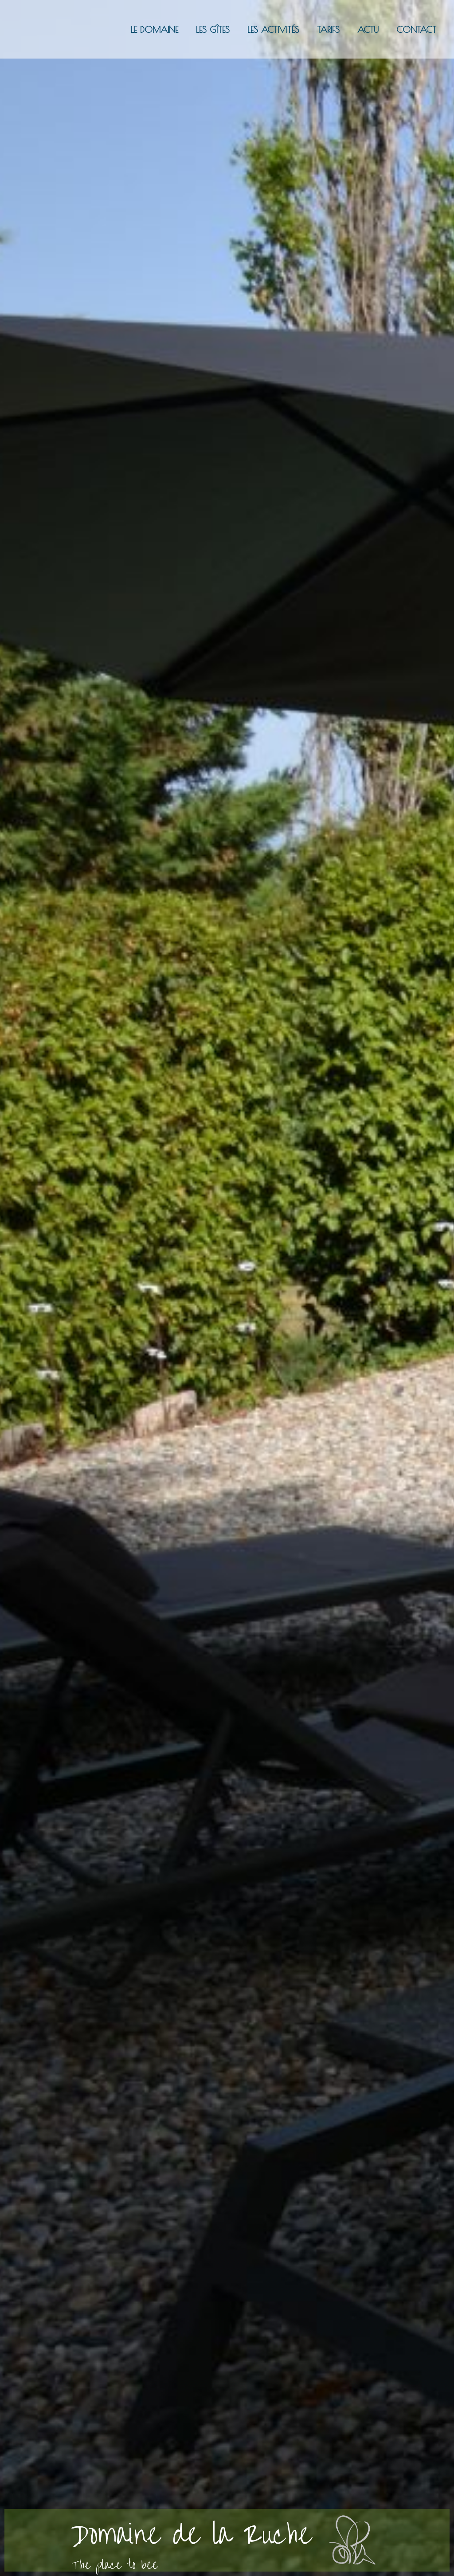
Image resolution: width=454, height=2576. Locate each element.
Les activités (273, 29)
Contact (416, 29)
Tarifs (328, 29)
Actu (368, 29)
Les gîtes (213, 29)
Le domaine (154, 29)
